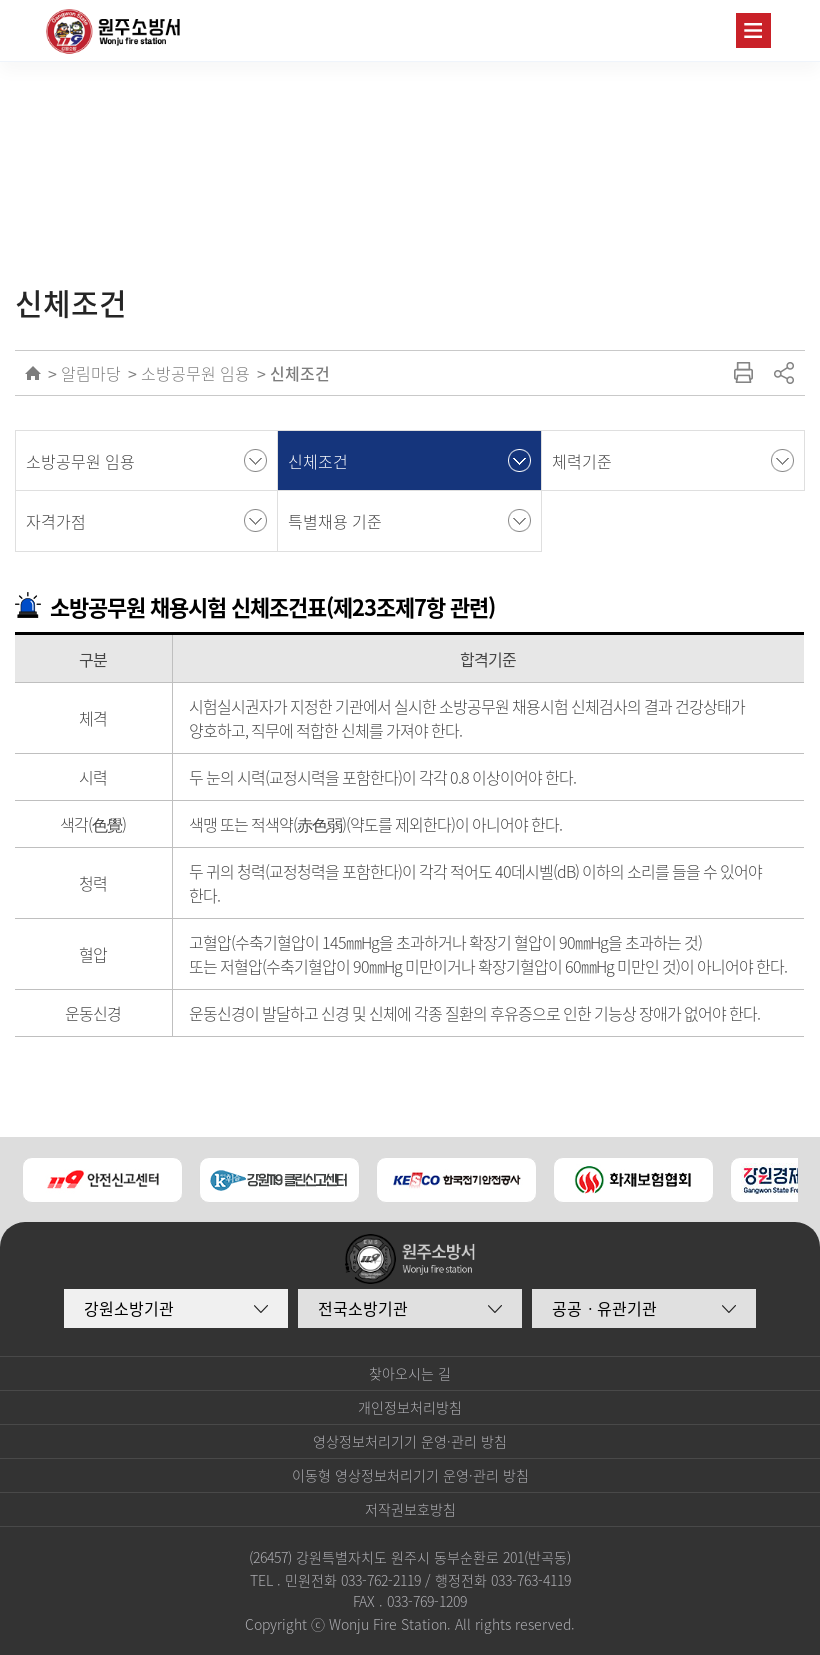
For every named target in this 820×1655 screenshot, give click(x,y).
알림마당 (91, 373)
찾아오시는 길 (410, 1373)
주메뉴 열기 (753, 30)
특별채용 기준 (335, 521)
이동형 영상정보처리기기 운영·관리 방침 (410, 1475)
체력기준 (582, 461)
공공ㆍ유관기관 (604, 1308)
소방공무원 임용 (195, 373)
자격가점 (56, 521)
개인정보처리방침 (410, 1407)
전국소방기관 (363, 1308)
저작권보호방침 (410, 1509)
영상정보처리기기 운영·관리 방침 (410, 1441)
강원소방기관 (129, 1308)
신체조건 (300, 373)
